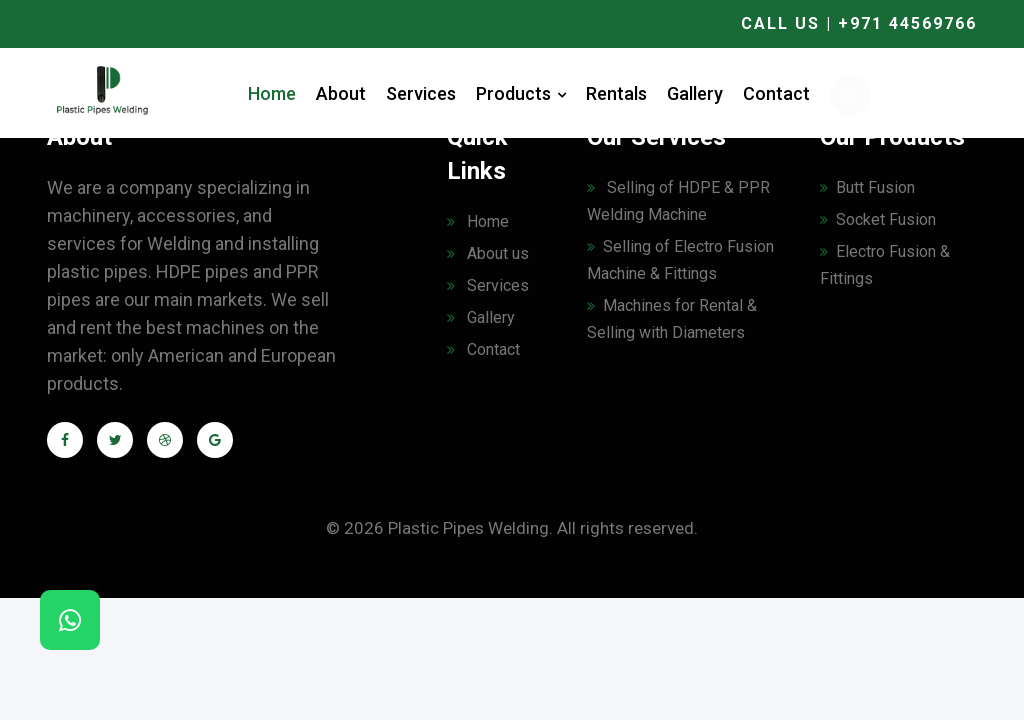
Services (421, 93)
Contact (776, 93)
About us (488, 253)
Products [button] (521, 93)
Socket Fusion (878, 219)
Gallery (695, 93)
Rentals (616, 93)
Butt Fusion (867, 187)
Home (272, 93)
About (341, 93)
